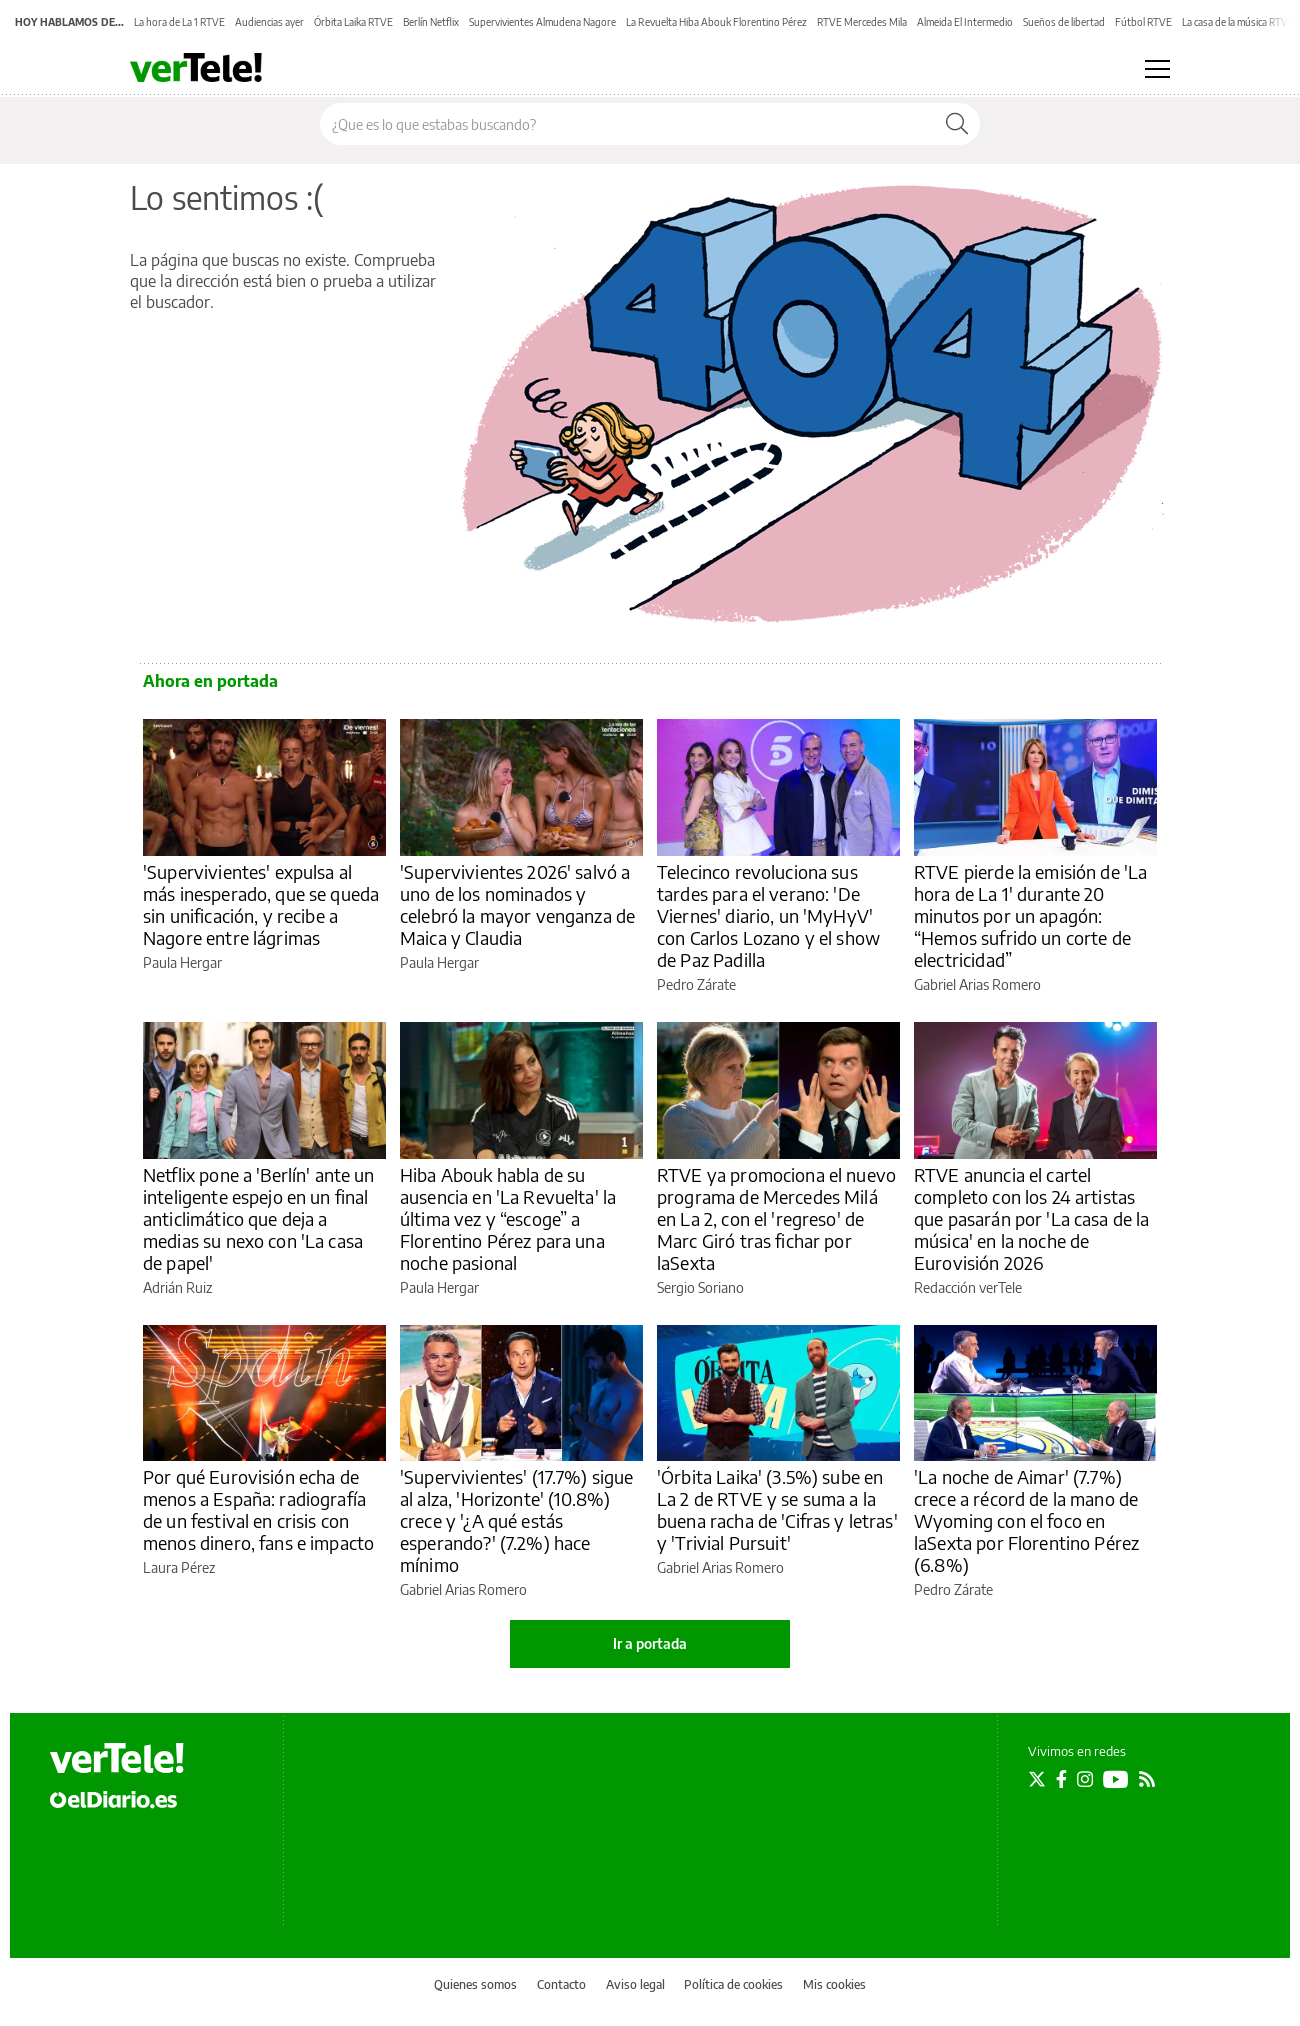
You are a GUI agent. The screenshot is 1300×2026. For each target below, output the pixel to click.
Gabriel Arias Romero (977, 984)
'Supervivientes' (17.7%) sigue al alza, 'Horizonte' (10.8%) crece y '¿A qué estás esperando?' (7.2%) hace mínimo (517, 1520)
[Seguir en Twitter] (1037, 1779)
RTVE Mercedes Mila (862, 22)
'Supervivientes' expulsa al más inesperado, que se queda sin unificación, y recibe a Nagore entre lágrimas (261, 904)
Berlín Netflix (431, 22)
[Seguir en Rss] (1147, 1779)
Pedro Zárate (696, 984)
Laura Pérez (179, 1567)
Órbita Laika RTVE (353, 22)
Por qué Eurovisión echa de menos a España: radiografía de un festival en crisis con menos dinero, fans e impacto (258, 1509)
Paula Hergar (182, 962)
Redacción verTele (968, 1287)
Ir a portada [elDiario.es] (650, 1643)
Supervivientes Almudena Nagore (542, 22)
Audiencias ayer (269, 22)
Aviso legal (635, 1984)
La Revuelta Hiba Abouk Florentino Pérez (716, 22)
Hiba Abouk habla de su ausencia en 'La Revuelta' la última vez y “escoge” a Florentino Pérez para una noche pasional (508, 1218)
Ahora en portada (210, 681)
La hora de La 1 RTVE (179, 22)
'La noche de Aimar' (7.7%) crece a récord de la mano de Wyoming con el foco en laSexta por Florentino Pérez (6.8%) (1026, 1520)
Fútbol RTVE (1143, 22)
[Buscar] (957, 124)
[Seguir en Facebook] (1061, 1779)
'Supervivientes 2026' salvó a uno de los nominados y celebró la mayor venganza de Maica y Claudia (517, 904)
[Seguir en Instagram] (1085, 1779)
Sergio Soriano (700, 1287)
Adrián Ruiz (177, 1287)
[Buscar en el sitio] (627, 124)
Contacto (561, 1984)
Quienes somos (475, 1984)
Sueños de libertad (1064, 22)
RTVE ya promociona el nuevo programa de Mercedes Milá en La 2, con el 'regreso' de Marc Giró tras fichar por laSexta (776, 1218)
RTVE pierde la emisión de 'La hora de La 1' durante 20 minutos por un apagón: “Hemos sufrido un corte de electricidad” (1030, 915)
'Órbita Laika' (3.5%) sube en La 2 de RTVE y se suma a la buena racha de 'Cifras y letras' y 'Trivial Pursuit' (777, 1509)
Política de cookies (733, 1984)
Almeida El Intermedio (965, 22)
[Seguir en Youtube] (1116, 1779)
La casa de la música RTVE (1238, 22)
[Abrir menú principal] (1157, 69)
